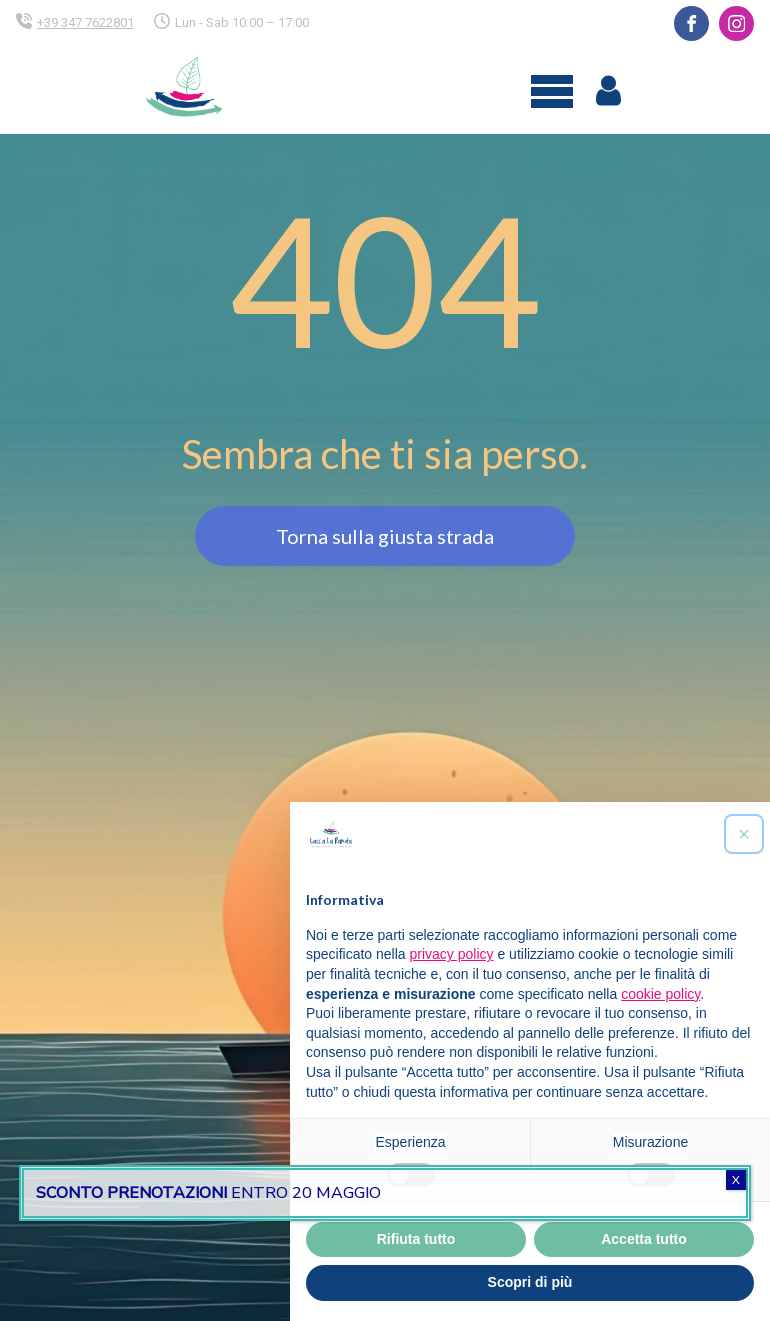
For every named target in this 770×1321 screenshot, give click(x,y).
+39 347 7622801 (85, 22)
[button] (744, 834)
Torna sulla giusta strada (385, 536)
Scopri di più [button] (530, 1282)
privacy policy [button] (452, 954)
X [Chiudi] (736, 1179)
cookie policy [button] (660, 994)
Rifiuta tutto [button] (416, 1239)
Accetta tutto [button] (644, 1239)
